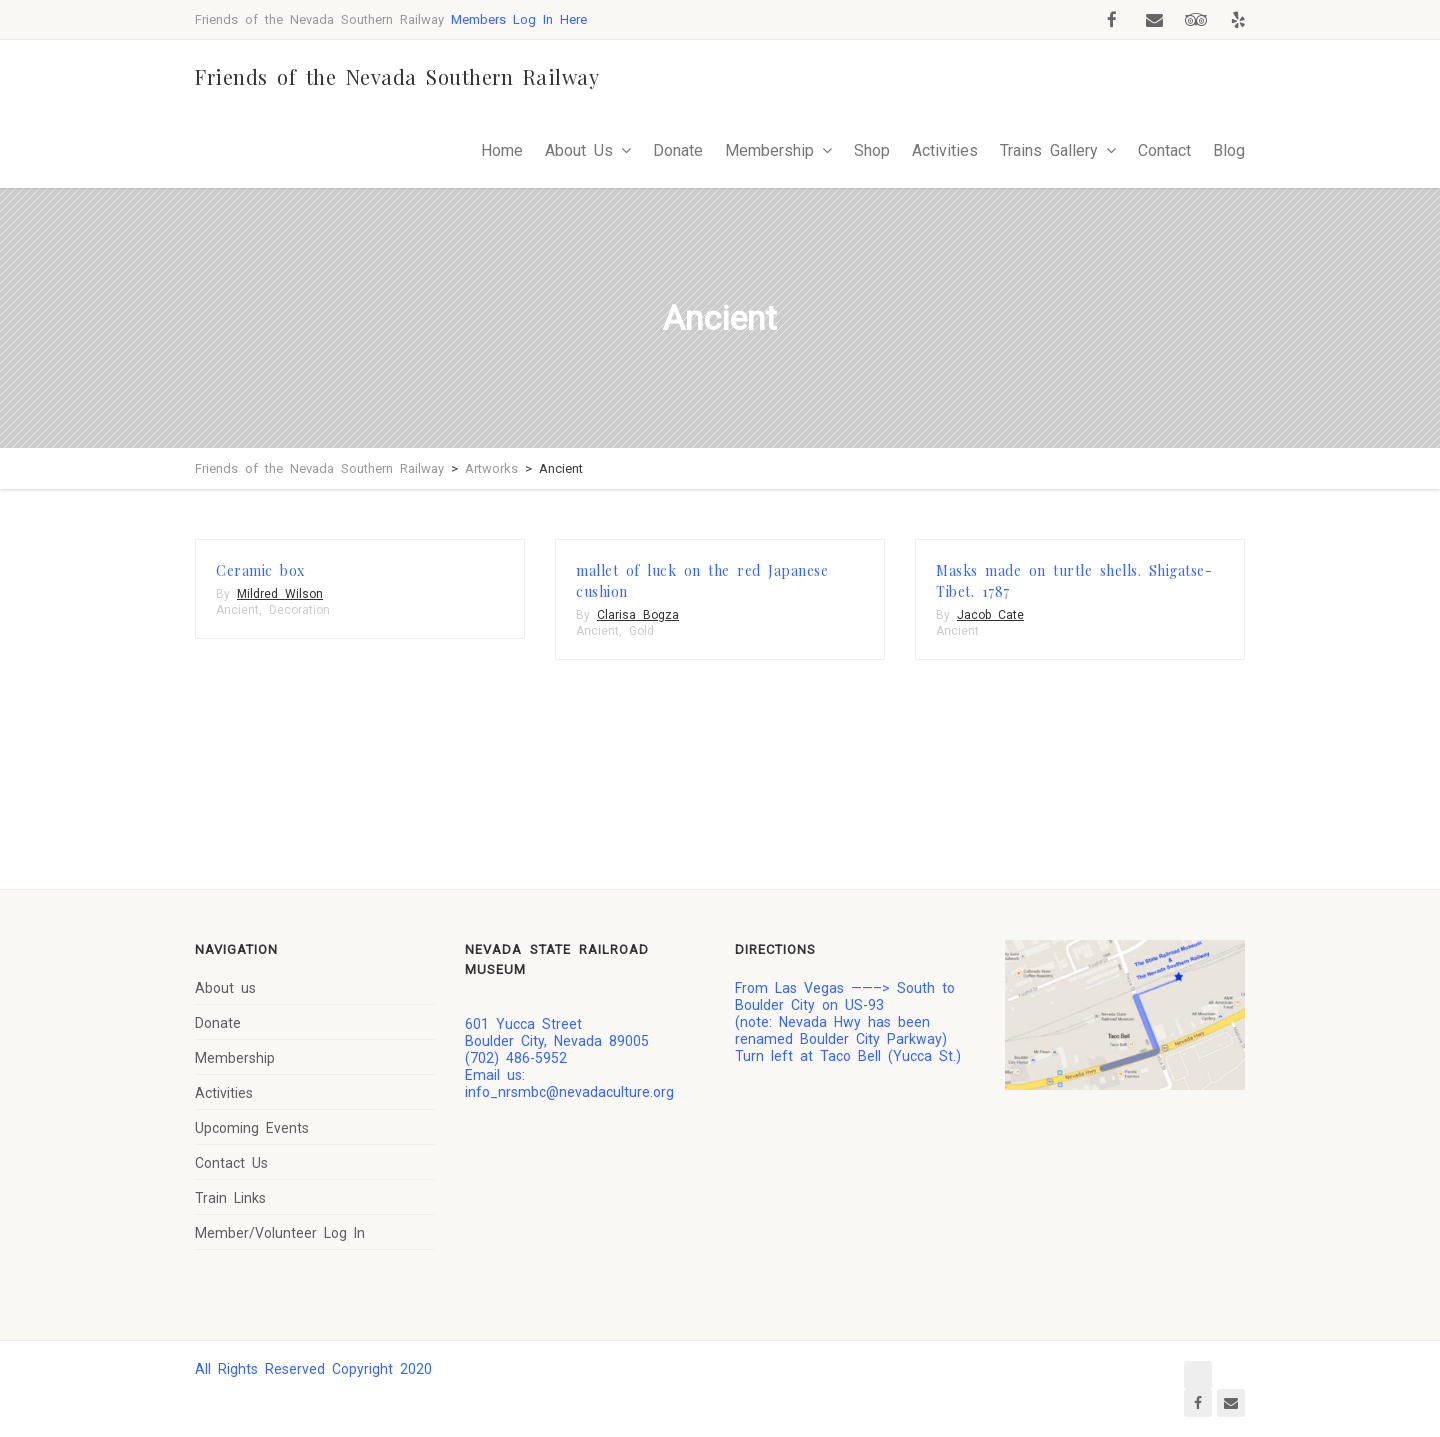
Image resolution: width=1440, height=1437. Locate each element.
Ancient (237, 610)
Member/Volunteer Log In (280, 1233)
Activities (945, 150)
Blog (1229, 150)
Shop (872, 150)
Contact (1164, 150)
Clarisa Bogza (638, 615)
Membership (769, 150)
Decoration (299, 610)
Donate (678, 150)
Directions (775, 949)
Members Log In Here (519, 19)
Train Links (230, 1198)
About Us (579, 150)
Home (502, 150)
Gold (641, 631)
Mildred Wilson (280, 594)
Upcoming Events (252, 1128)
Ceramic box (260, 570)
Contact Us (231, 1163)
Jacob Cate (990, 615)
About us (225, 988)
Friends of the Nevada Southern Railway (397, 76)
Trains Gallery (1049, 150)
